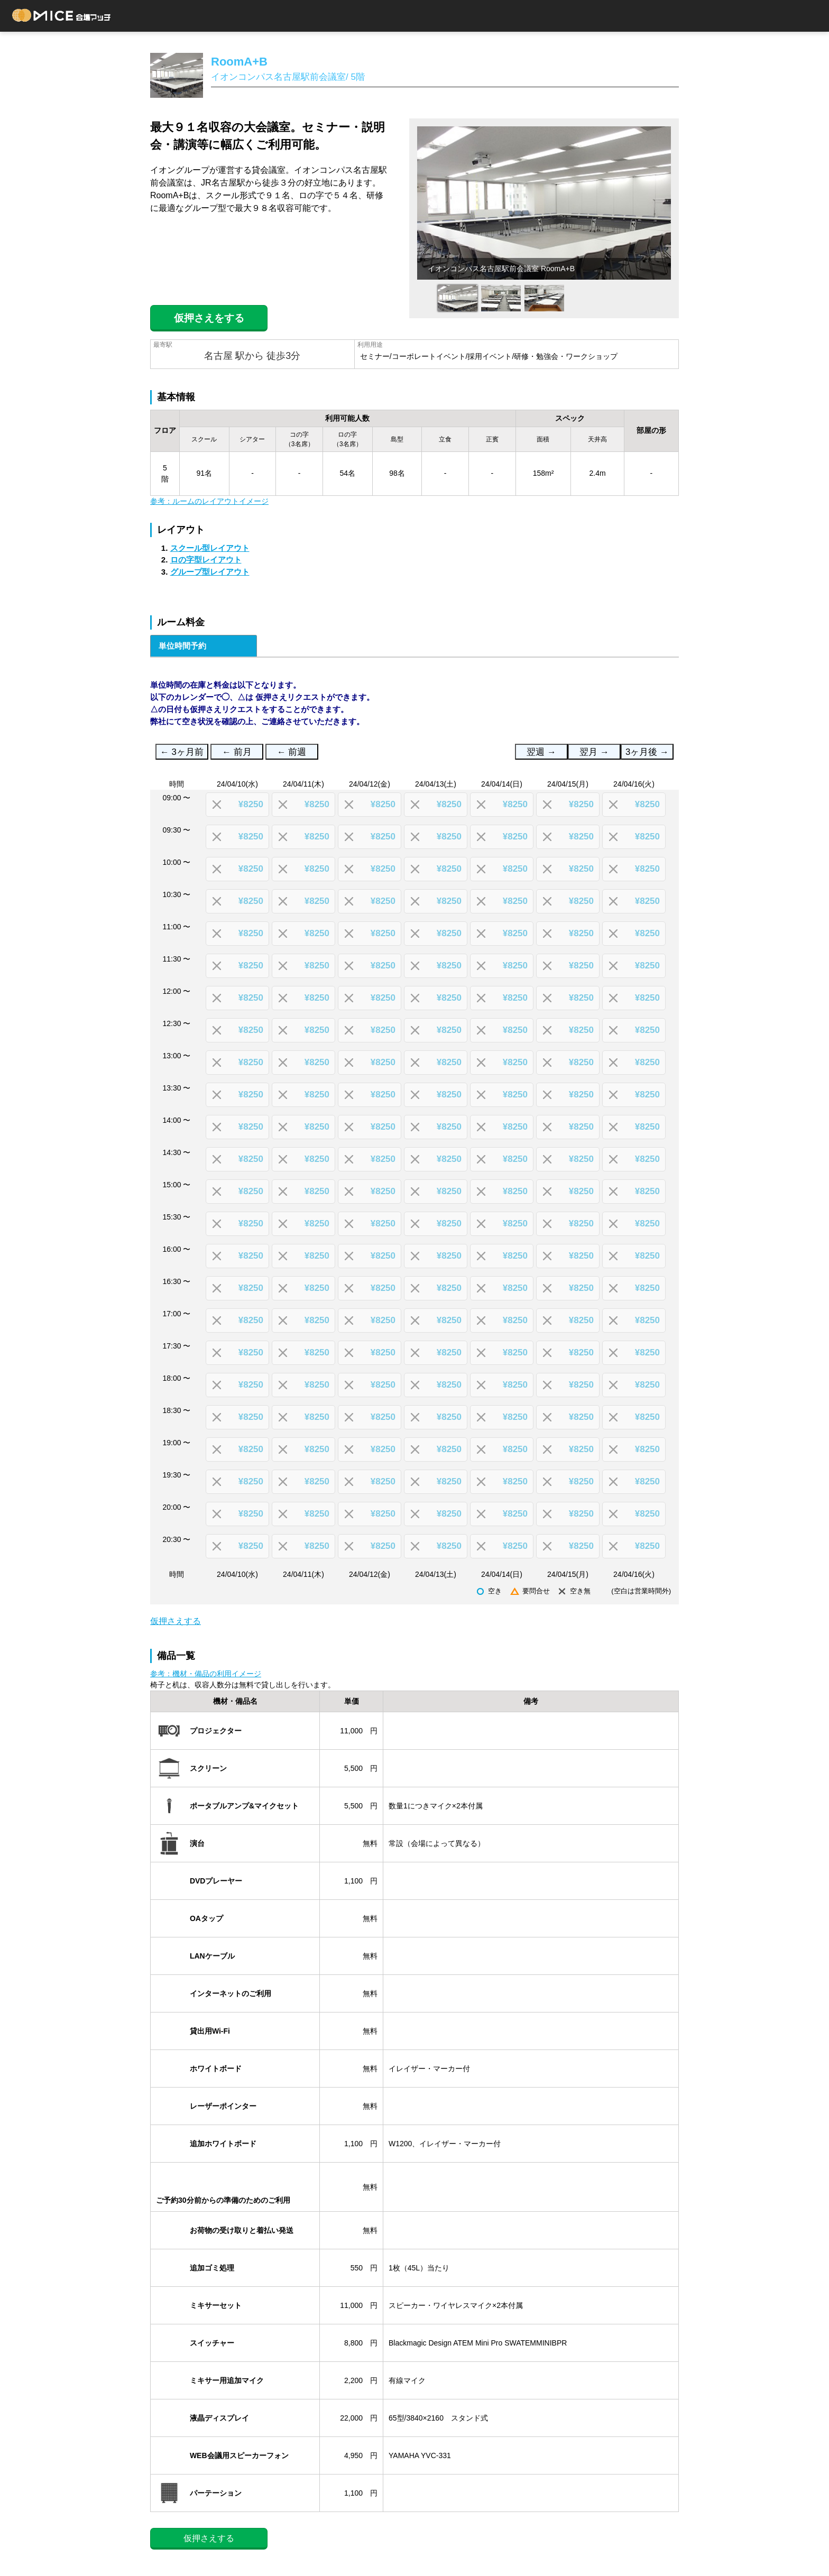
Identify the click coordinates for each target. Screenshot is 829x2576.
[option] (544, 203)
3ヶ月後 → (647, 752)
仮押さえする (175, 1621)
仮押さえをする (209, 318)
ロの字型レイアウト (206, 559)
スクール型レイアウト (210, 547)
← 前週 (291, 752)
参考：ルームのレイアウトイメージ (209, 501)
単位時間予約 (182, 645)
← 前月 (236, 752)
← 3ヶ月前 (182, 752)
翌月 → (594, 752)
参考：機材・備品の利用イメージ (205, 1673)
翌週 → (541, 752)
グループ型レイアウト (210, 571)
